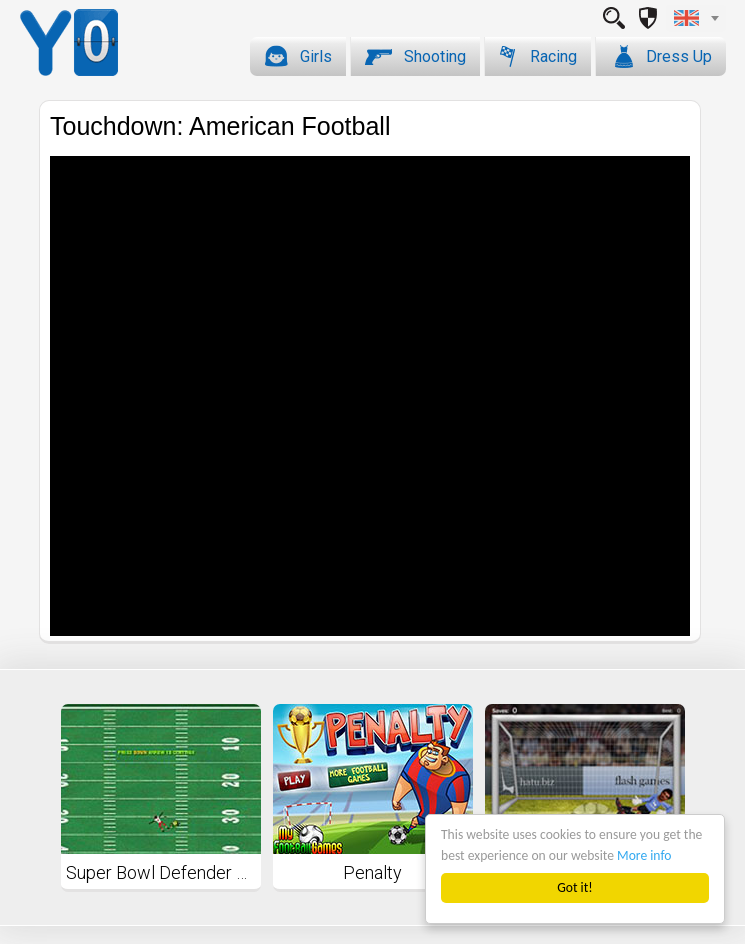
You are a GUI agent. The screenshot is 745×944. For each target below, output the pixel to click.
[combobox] (696, 18)
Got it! (574, 887)
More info (644, 855)
